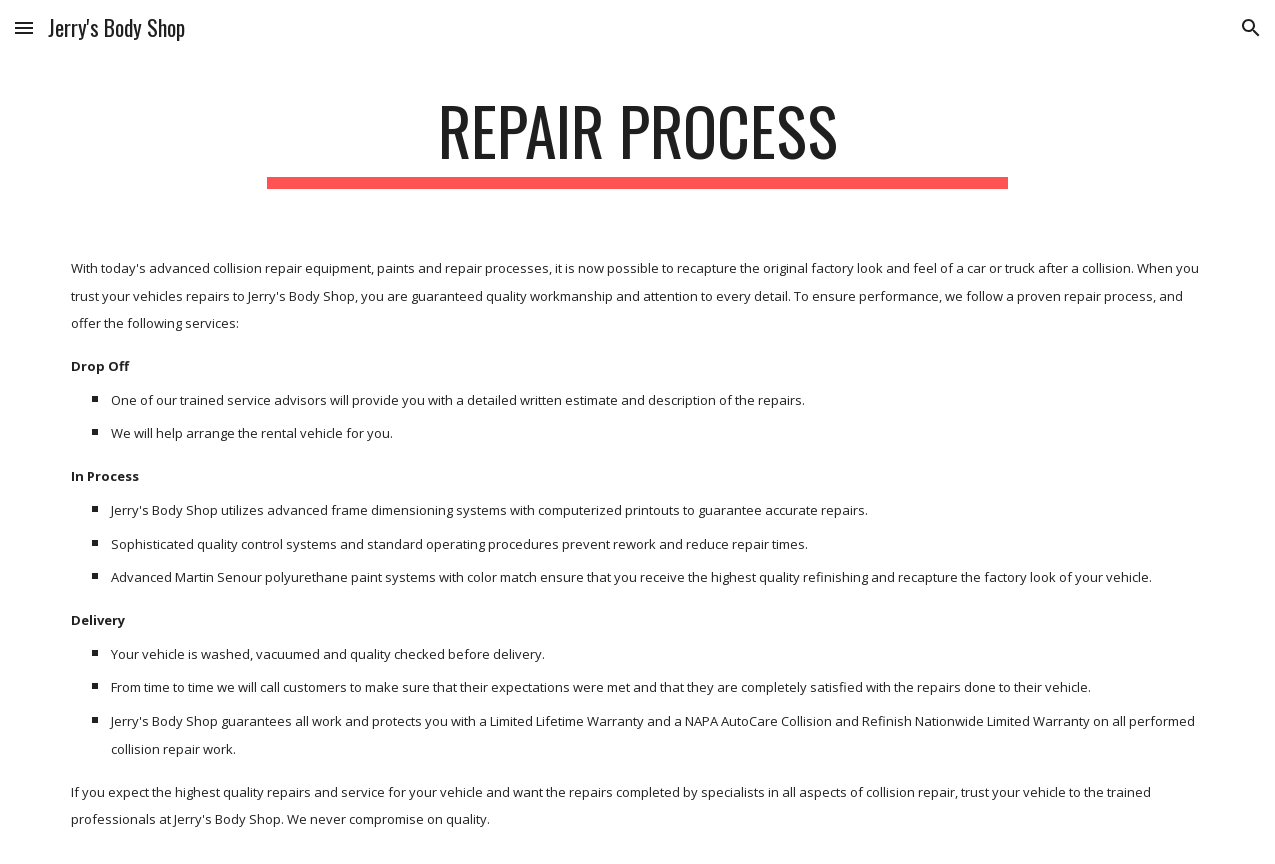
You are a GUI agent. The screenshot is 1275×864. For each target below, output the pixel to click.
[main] (637, 140)
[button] (24, 27)
